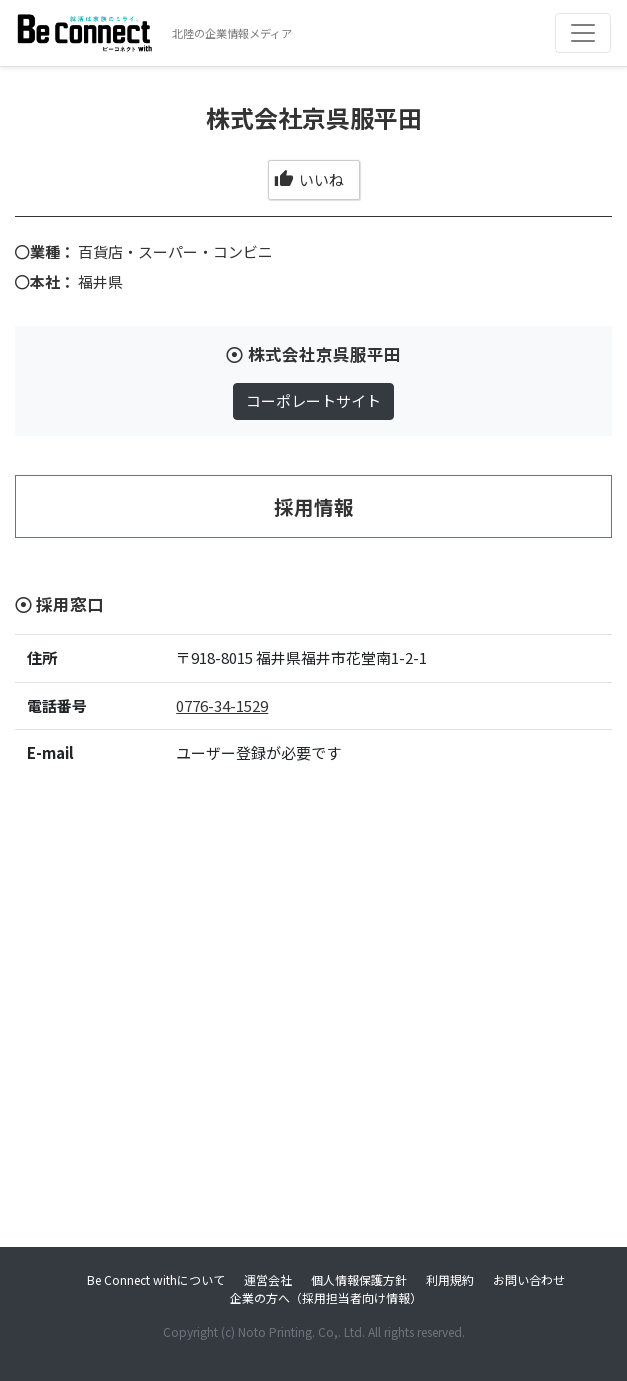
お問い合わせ (529, 1279)
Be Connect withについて (156, 1279)
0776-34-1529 (222, 705)
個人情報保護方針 (359, 1279)
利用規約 (450, 1279)
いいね (308, 179)
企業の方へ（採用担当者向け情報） (326, 1297)
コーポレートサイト (313, 400)
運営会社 (268, 1279)
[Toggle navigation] (583, 33)
